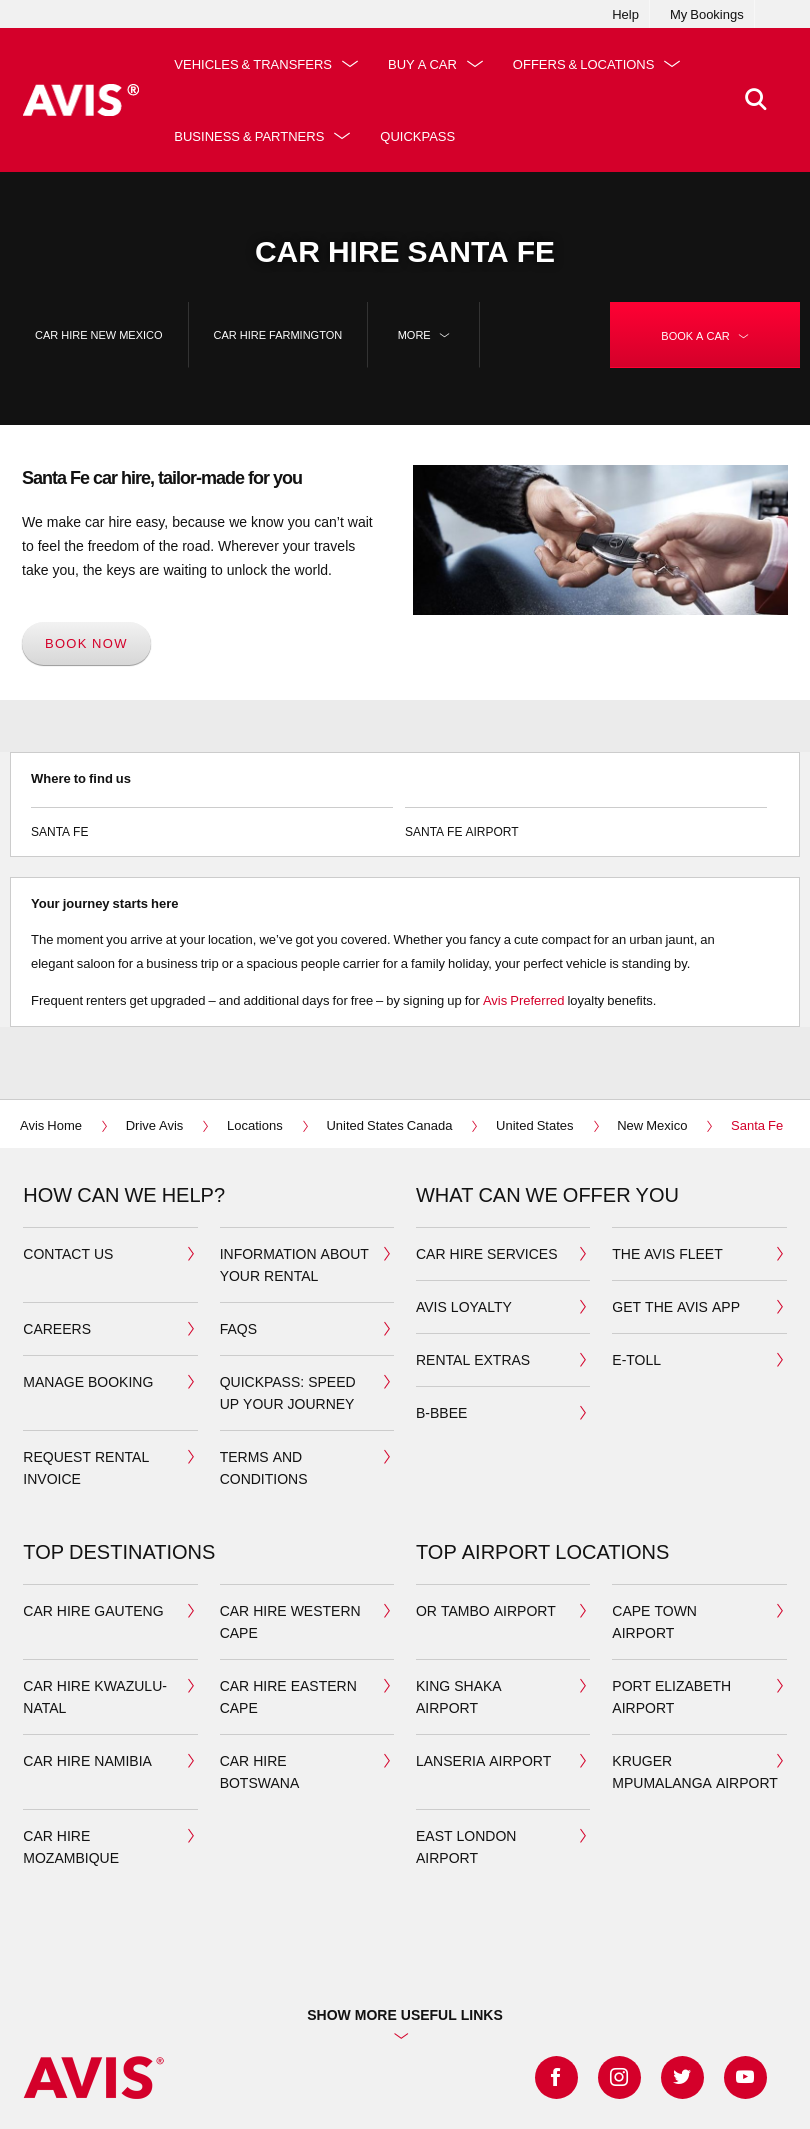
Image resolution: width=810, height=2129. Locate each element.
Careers (57, 1328)
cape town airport (654, 1621)
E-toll (636, 1359)
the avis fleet (667, 1253)
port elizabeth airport (671, 1696)
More (424, 335)
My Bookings (707, 14)
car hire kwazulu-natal (95, 1696)
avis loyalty (464, 1306)
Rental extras (473, 1359)
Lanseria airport (483, 1760)
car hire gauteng (93, 1610)
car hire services (487, 1253)
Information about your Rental (294, 1264)
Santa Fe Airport (586, 823)
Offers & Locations (584, 64)
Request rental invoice (86, 1467)
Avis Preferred (524, 1000)
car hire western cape (290, 1621)
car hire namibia (87, 1760)
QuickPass (417, 136)
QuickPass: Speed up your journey (288, 1392)
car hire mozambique (71, 1846)
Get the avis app (676, 1306)
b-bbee (441, 1412)
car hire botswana (260, 1771)
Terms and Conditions (264, 1467)
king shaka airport (459, 1696)
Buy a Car (422, 64)
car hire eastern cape (288, 1696)
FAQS (238, 1328)
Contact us (68, 1253)
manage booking (88, 1381)
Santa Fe (212, 823)
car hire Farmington (278, 334)
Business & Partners (249, 136)
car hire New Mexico (99, 334)
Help (625, 14)
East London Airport (466, 1846)
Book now (86, 643)
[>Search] (756, 100)
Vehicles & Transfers (253, 64)
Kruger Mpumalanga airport (695, 1771)
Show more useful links (405, 2014)
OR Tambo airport (486, 1610)
